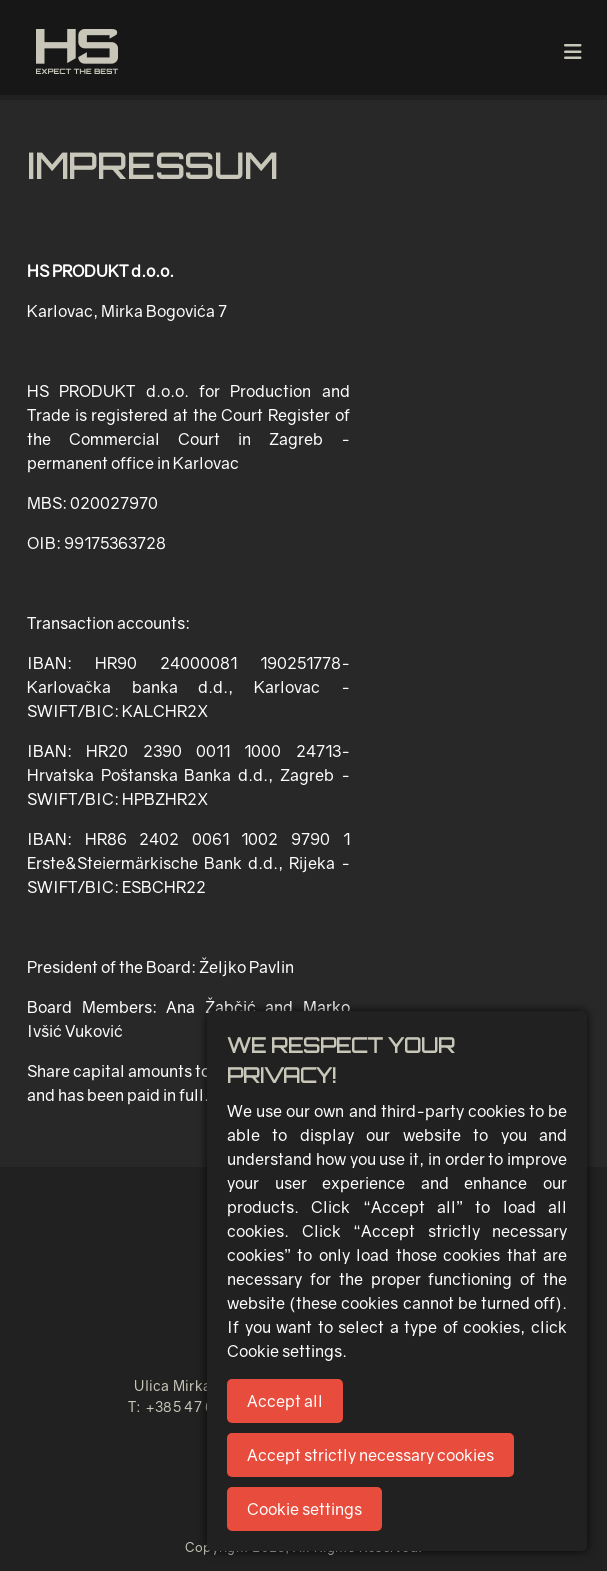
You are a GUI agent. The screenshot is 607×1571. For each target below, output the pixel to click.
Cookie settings (304, 1509)
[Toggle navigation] (573, 51)
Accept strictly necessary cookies (370, 1455)
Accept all (285, 1401)
